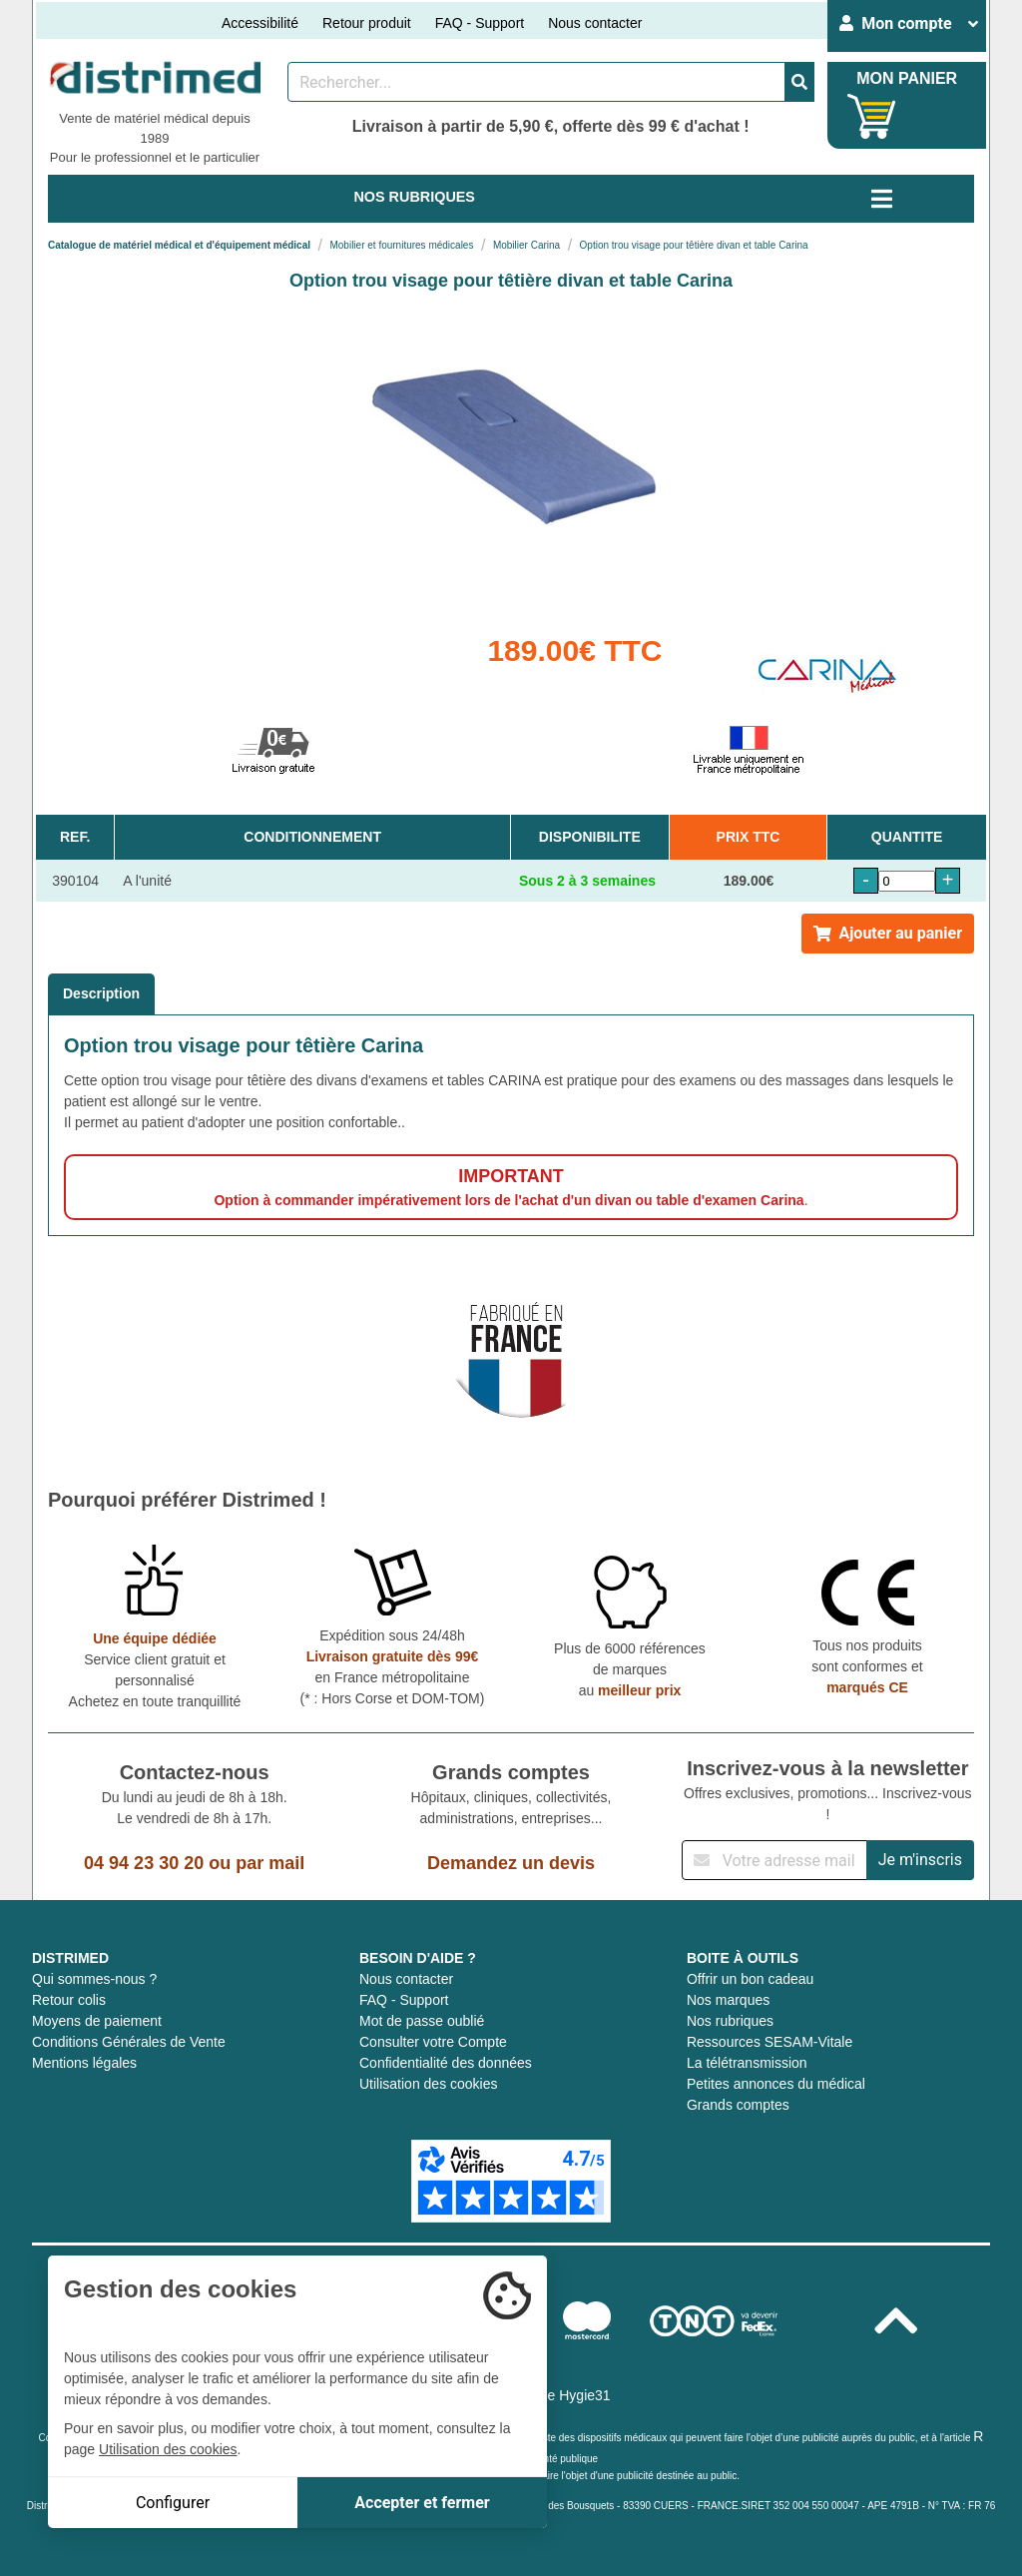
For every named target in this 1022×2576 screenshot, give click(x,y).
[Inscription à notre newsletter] (774, 1860)
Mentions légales (84, 2063)
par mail (270, 1863)
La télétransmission (747, 2063)
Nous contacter (595, 23)
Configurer (173, 2502)
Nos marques (728, 2000)
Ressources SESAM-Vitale (769, 2042)
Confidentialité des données (445, 2063)
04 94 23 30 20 (144, 1863)
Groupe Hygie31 (560, 2395)
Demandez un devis (511, 1863)
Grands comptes (738, 2105)
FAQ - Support (479, 23)
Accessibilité (260, 23)
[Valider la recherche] (799, 82)
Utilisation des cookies (428, 2084)
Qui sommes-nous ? (94, 1979)
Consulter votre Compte (433, 2042)
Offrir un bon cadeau (750, 1979)
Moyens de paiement (97, 2021)
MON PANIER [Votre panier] (906, 78)
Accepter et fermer (421, 2502)
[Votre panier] (871, 116)
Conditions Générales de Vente (129, 2042)
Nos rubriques (730, 2021)
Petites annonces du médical (776, 2084)
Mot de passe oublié (421, 2021)
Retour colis (69, 2000)
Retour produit (366, 23)
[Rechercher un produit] (536, 82)
